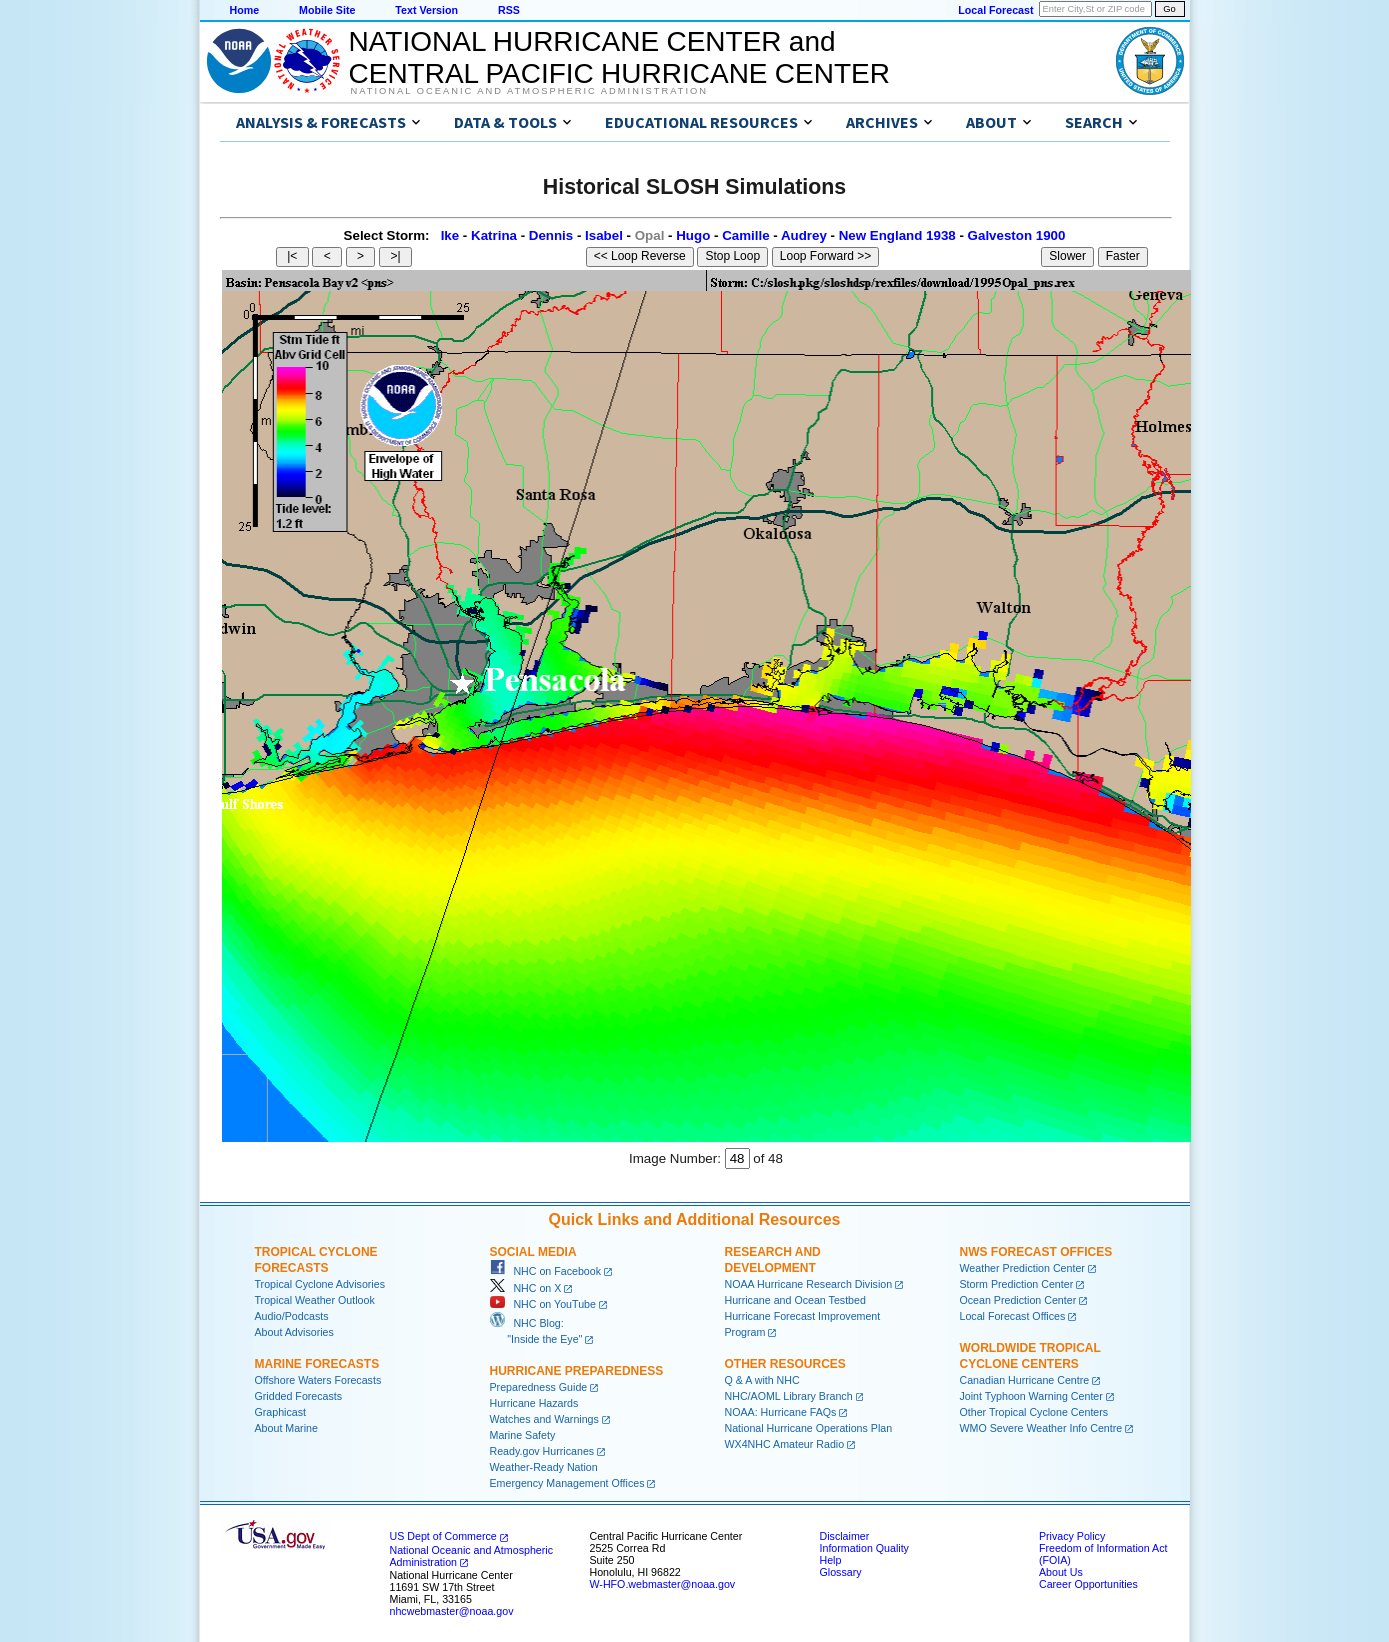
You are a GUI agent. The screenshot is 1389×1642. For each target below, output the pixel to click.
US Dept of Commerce (443, 1536)
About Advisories (294, 1332)
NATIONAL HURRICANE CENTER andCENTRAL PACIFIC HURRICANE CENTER (619, 57)
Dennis (551, 235)
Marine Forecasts (317, 1364)
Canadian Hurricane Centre (1025, 1380)
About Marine (286, 1428)
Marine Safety (523, 1435)
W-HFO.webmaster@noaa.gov (663, 1584)
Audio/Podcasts (292, 1316)
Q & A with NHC (762, 1380)
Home (245, 10)
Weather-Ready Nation (544, 1467)
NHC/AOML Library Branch (789, 1396)
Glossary (841, 1572)
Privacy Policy (1072, 1536)
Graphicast (281, 1412)
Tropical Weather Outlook (315, 1300)
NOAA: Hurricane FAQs (781, 1412)
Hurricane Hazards (534, 1403)
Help (831, 1560)
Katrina (494, 235)
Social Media (533, 1252)
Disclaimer (845, 1536)
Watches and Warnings (544, 1419)
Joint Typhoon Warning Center (1031, 1396)
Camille (745, 235)
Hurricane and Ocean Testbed (795, 1300)
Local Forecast (995, 10)
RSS (509, 10)
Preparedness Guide (539, 1387)
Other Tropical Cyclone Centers (1034, 1412)
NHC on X (526, 1288)
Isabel (604, 235)
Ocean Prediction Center (1018, 1300)
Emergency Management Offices (567, 1483)
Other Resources (785, 1364)
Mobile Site (327, 10)
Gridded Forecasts (299, 1396)
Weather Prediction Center (1022, 1268)
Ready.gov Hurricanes (542, 1451)
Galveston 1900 (1017, 235)
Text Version (426, 10)
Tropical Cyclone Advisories (320, 1284)
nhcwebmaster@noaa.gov (452, 1611)
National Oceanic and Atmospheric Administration (529, 91)
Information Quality (864, 1548)
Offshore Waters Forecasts (318, 1380)
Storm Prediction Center (1017, 1284)
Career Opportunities (1088, 1584)
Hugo (693, 235)
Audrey (804, 235)
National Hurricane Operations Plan (809, 1428)
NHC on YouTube (543, 1304)
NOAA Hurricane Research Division (809, 1284)
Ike (450, 235)
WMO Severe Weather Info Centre (1041, 1428)
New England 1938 (897, 235)
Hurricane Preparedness (577, 1371)
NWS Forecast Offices (1036, 1252)
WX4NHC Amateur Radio (785, 1444)
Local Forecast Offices (1013, 1316)
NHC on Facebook (546, 1271)
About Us (1061, 1572)
